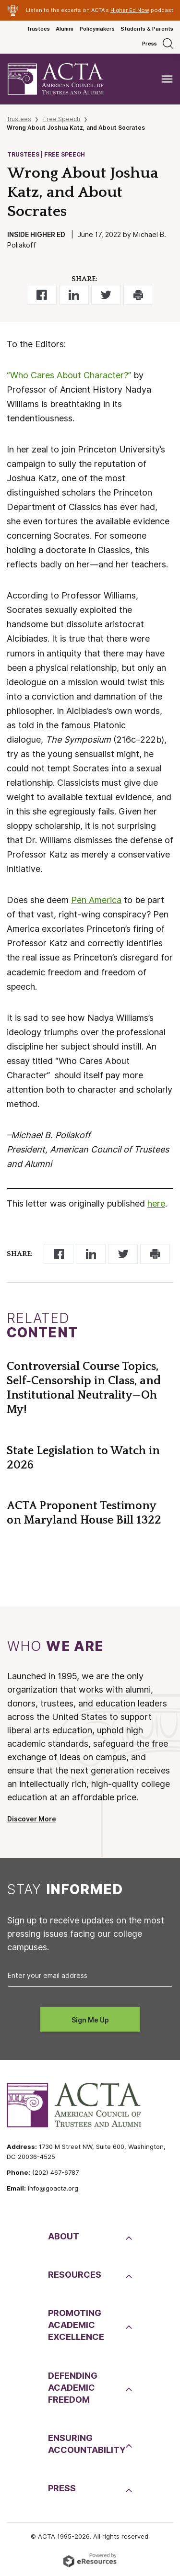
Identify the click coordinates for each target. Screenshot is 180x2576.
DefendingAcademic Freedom (72, 2388)
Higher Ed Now (129, 10)
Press (149, 43)
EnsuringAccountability (85, 2444)
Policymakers (97, 28)
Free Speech (61, 119)
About (63, 2236)
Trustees (38, 28)
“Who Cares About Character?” (69, 375)
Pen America (96, 900)
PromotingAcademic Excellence (76, 2325)
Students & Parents (146, 28)
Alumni (64, 28)
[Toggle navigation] (167, 79)
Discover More (31, 1819)
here (156, 1203)
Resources (74, 2275)
